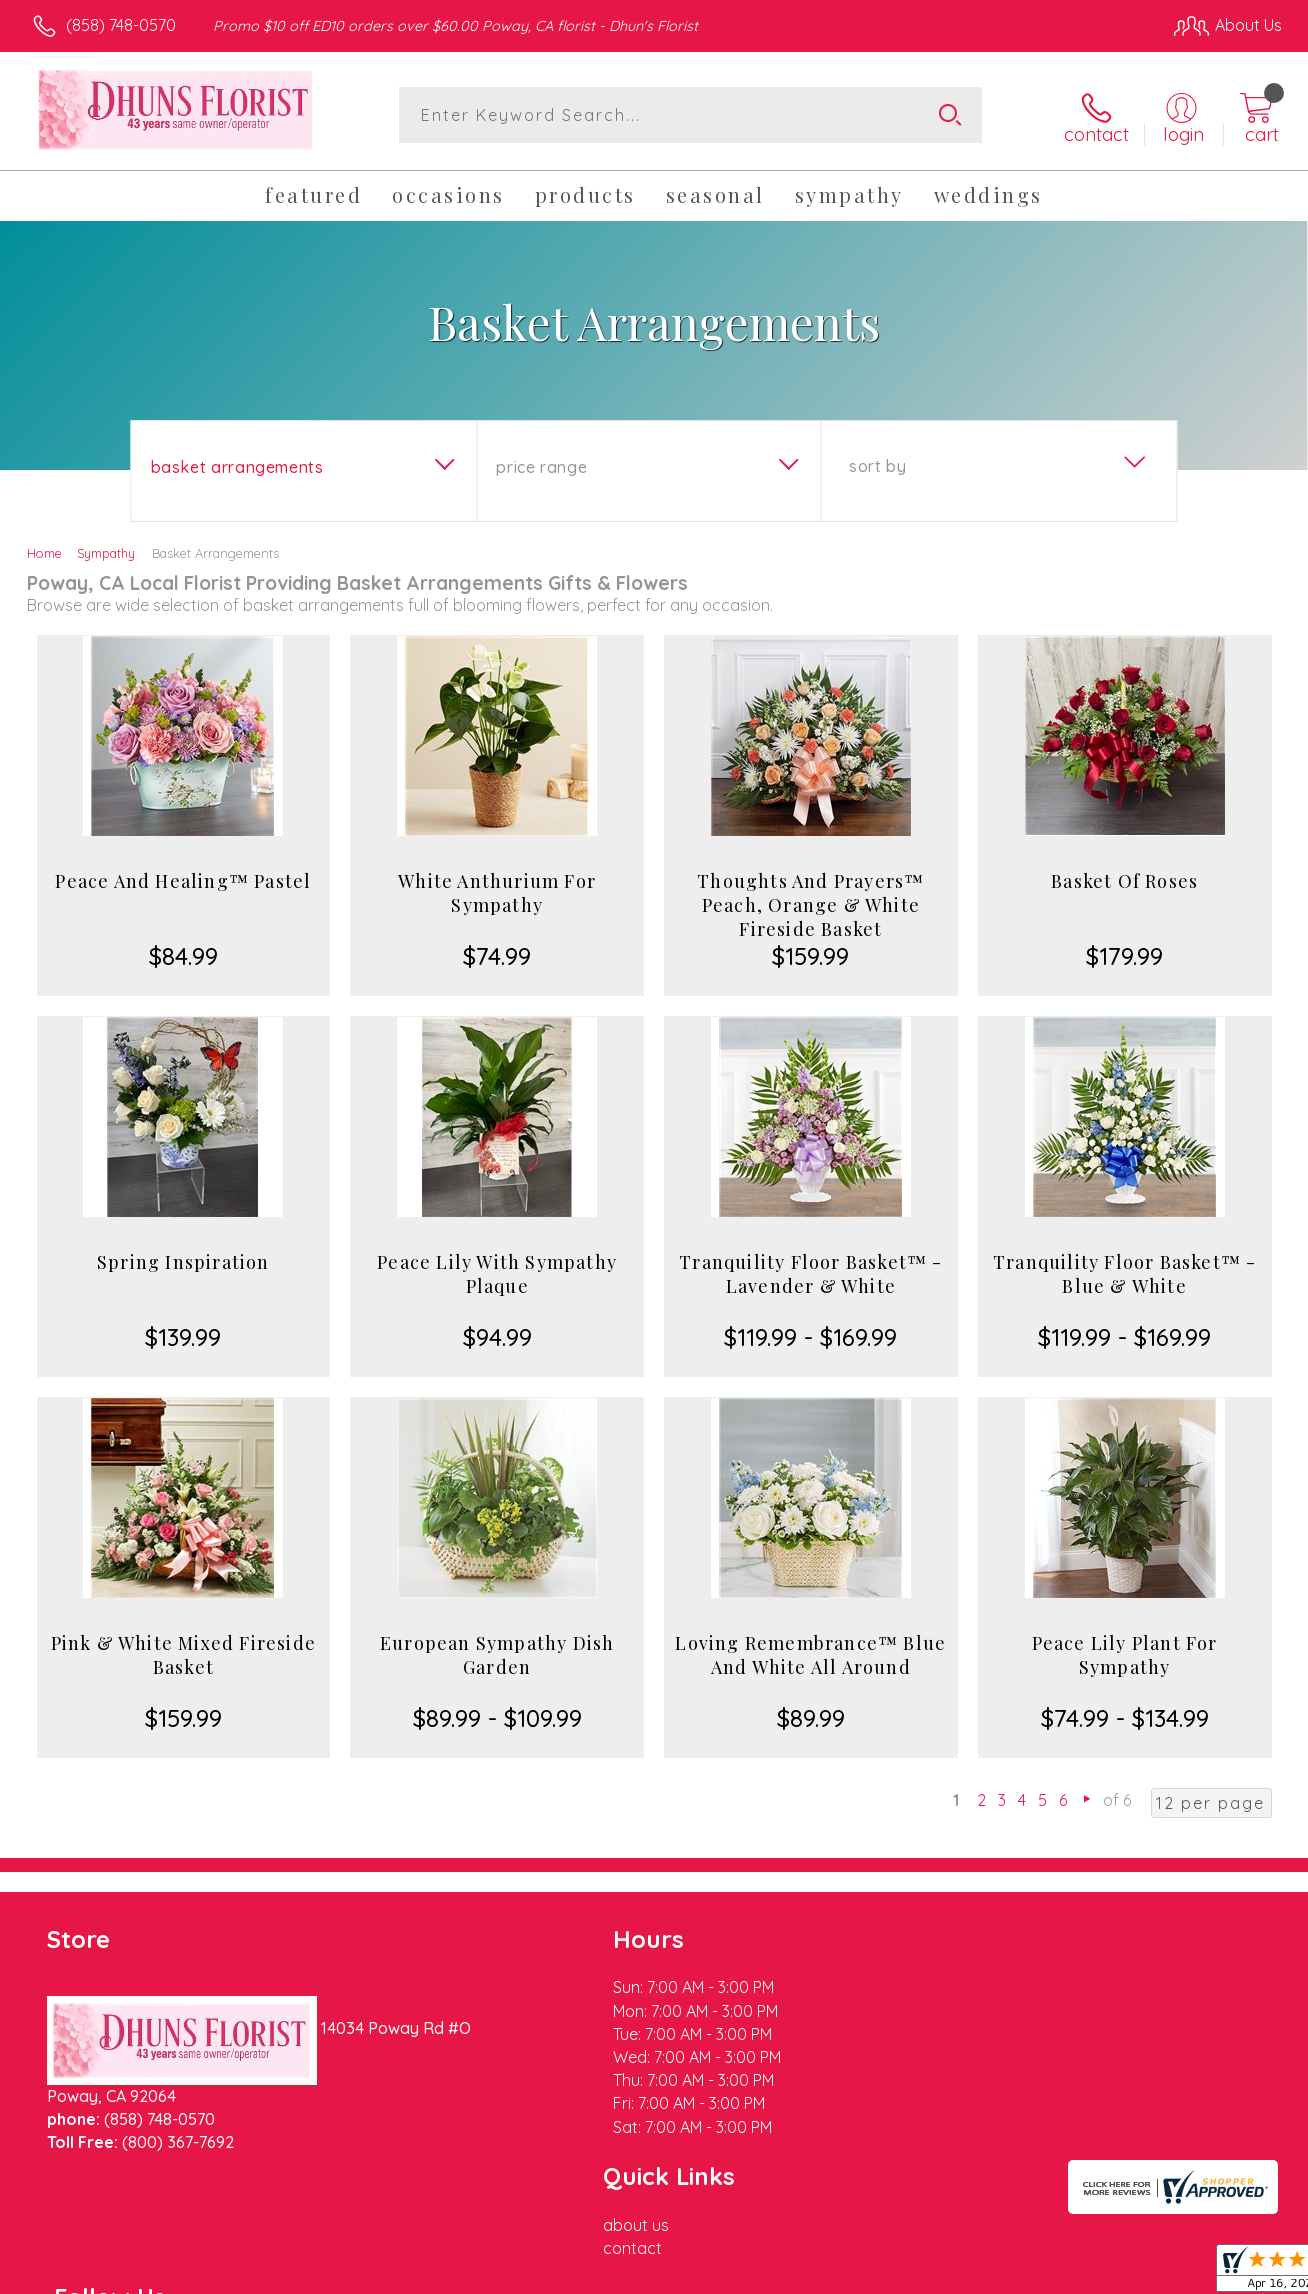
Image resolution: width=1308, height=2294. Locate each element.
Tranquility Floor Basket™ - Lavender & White (810, 1271)
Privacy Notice (958, 2273)
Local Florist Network (1101, 2273)
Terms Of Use (840, 2273)
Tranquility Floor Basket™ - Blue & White (1124, 1271)
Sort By (877, 463)
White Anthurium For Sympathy (497, 890)
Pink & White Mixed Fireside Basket (183, 1652)
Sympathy (106, 550)
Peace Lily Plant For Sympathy (1125, 1652)
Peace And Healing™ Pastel (183, 878)
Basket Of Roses (1124, 878)
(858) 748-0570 (121, 25)
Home (44, 550)
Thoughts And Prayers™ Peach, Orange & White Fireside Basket (810, 902)
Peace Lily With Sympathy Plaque (497, 1271)
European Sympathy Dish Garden (497, 1652)
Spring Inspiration (183, 1259)
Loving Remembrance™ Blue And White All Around (810, 1652)
